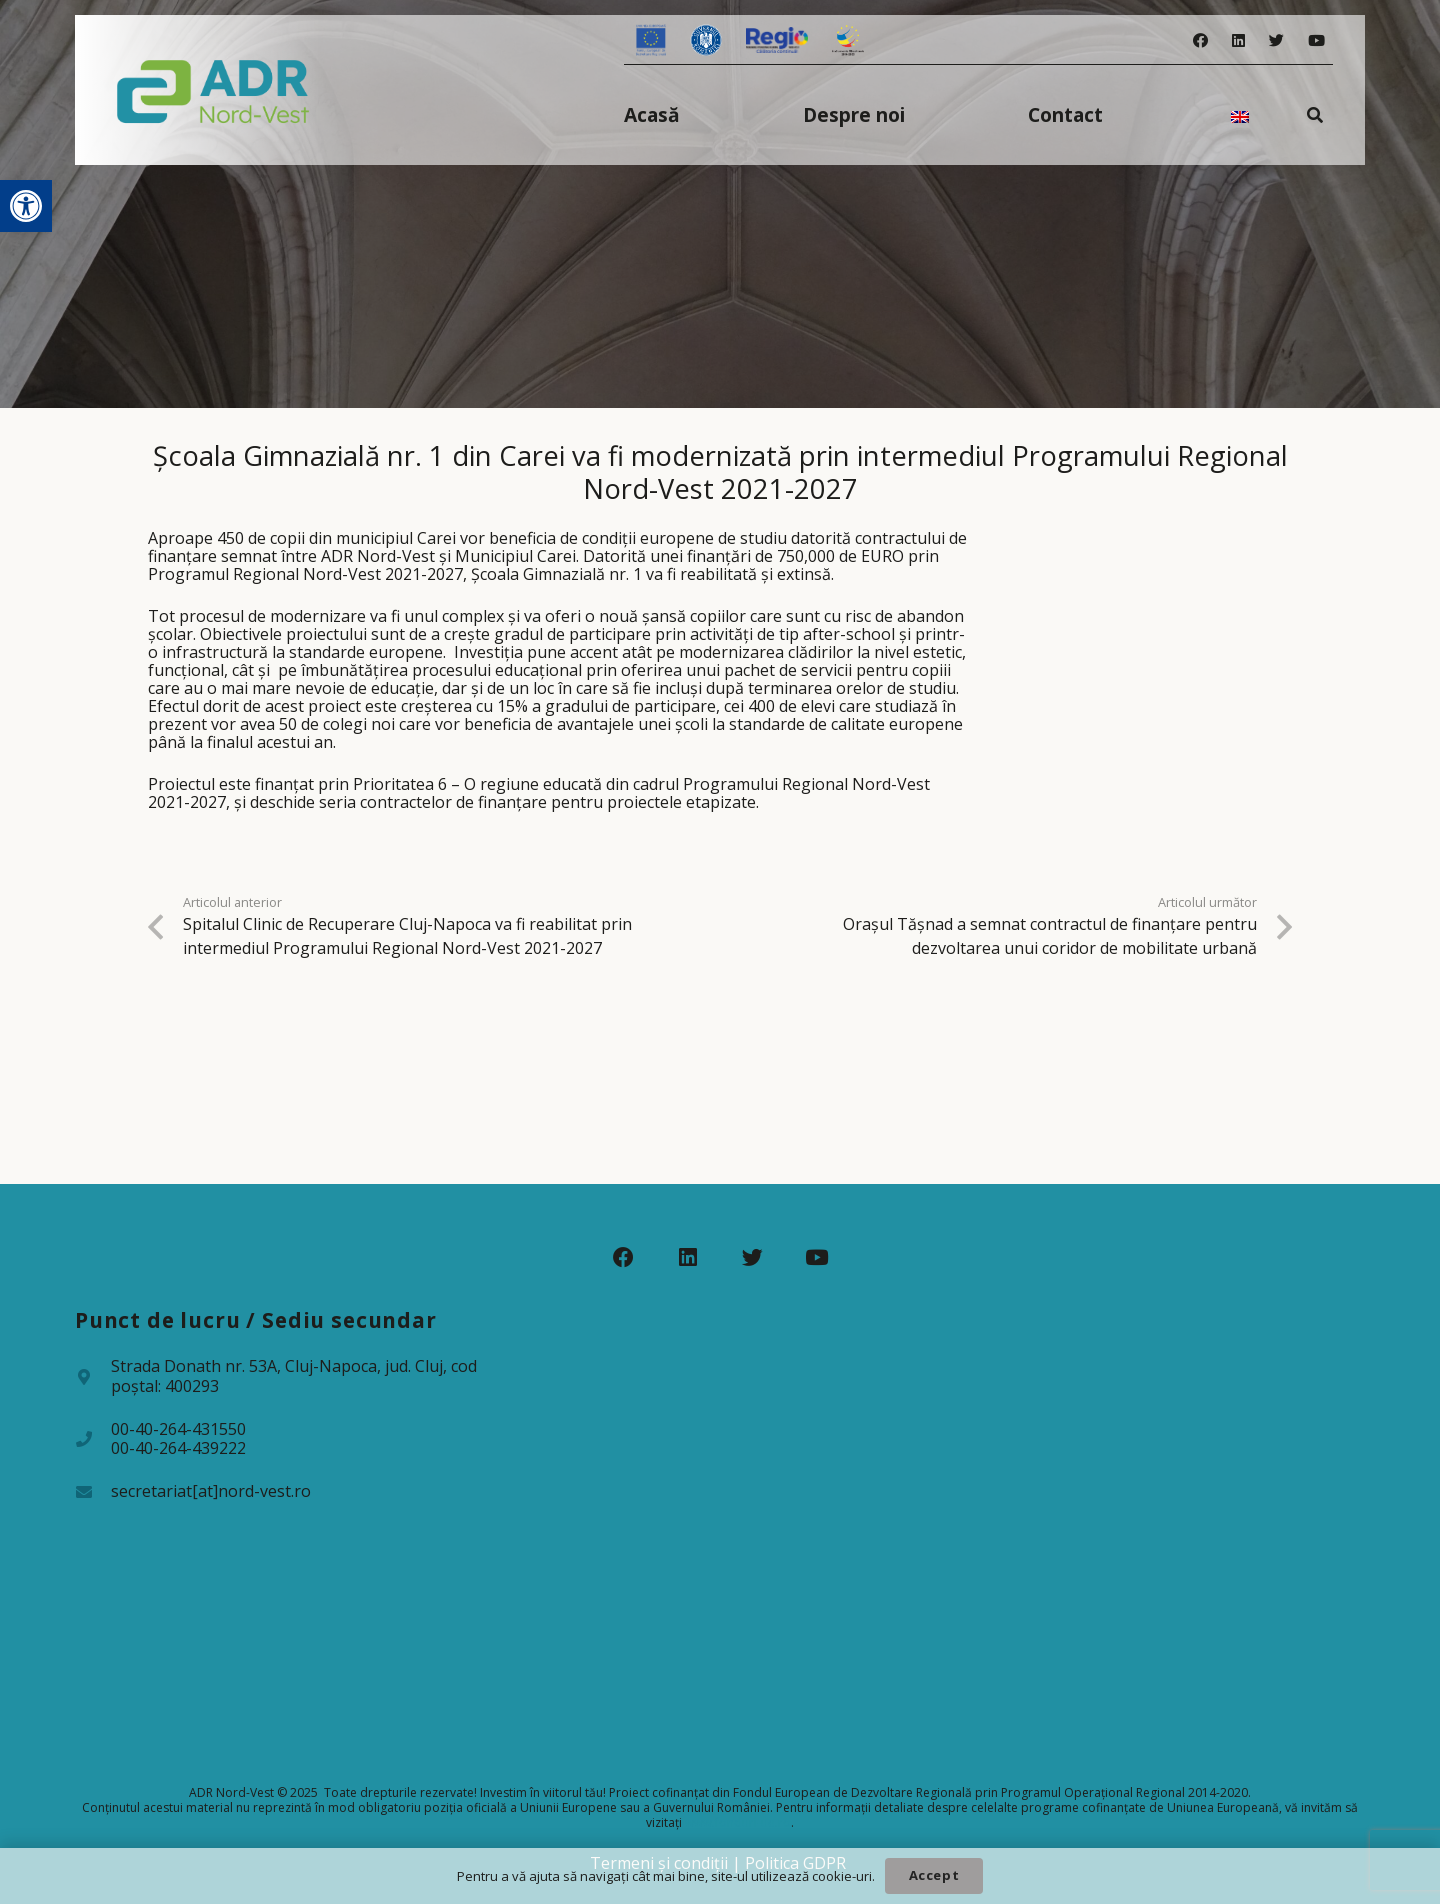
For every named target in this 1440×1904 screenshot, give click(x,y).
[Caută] (1315, 114)
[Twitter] (1276, 40)
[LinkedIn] (1238, 40)
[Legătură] (213, 90)
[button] (26, 206)
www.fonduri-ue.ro (738, 1822)
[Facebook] (1200, 40)
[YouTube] (1316, 40)
